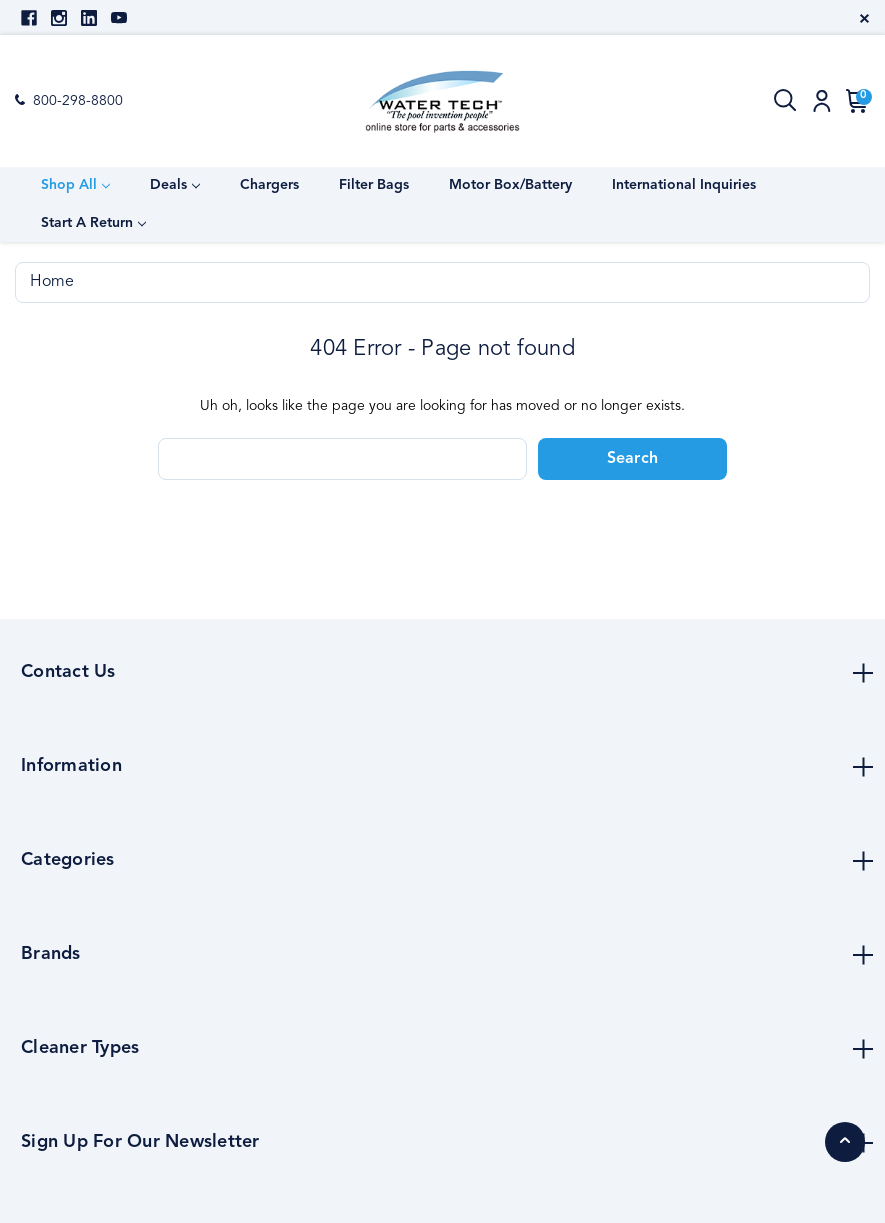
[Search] (786, 101)
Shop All (75, 185)
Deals (175, 185)
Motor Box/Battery (510, 185)
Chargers (269, 185)
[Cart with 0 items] (854, 101)
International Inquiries (684, 185)
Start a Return (93, 223)
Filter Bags (374, 185)
